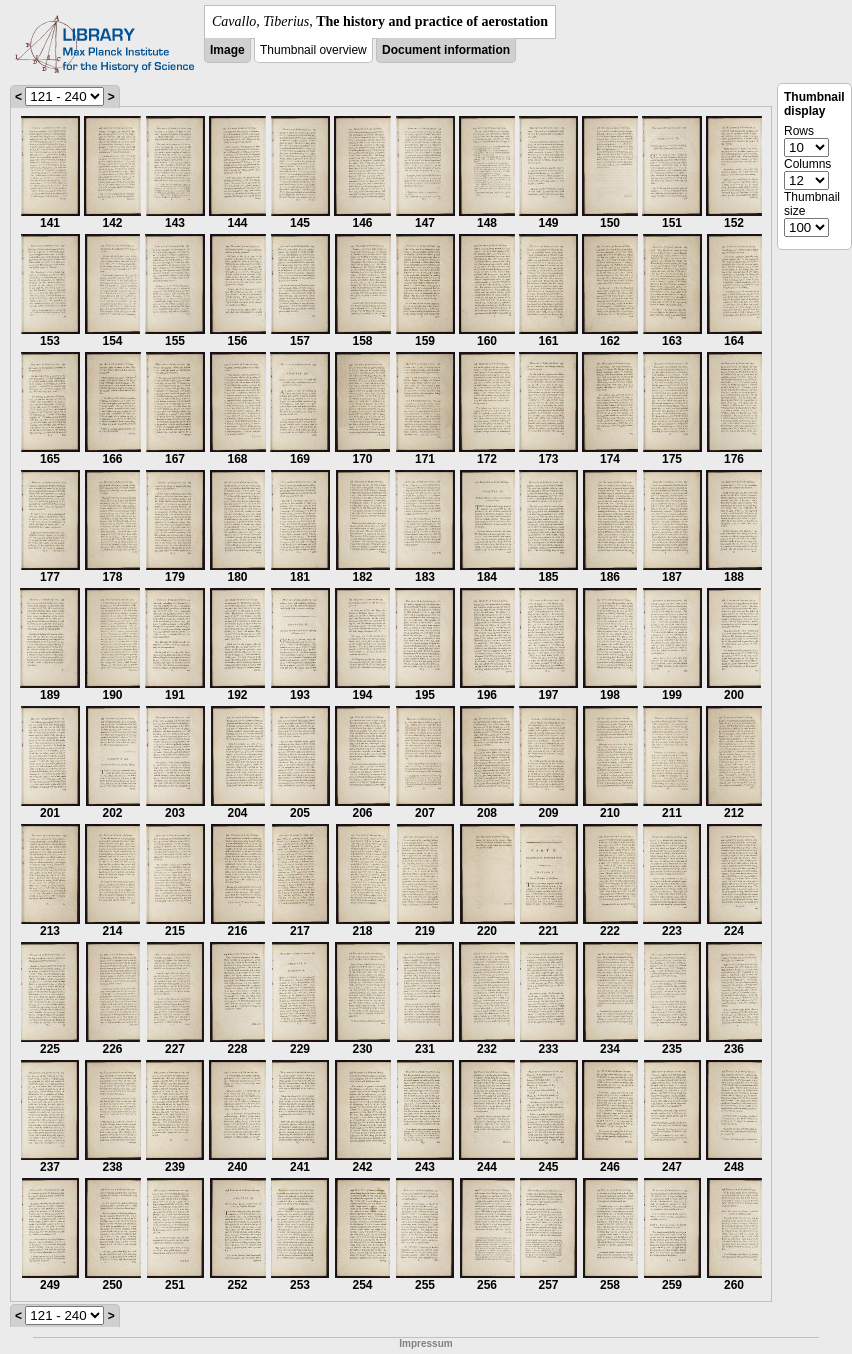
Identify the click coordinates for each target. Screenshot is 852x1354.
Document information (446, 50)
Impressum (425, 1343)
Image (227, 50)
